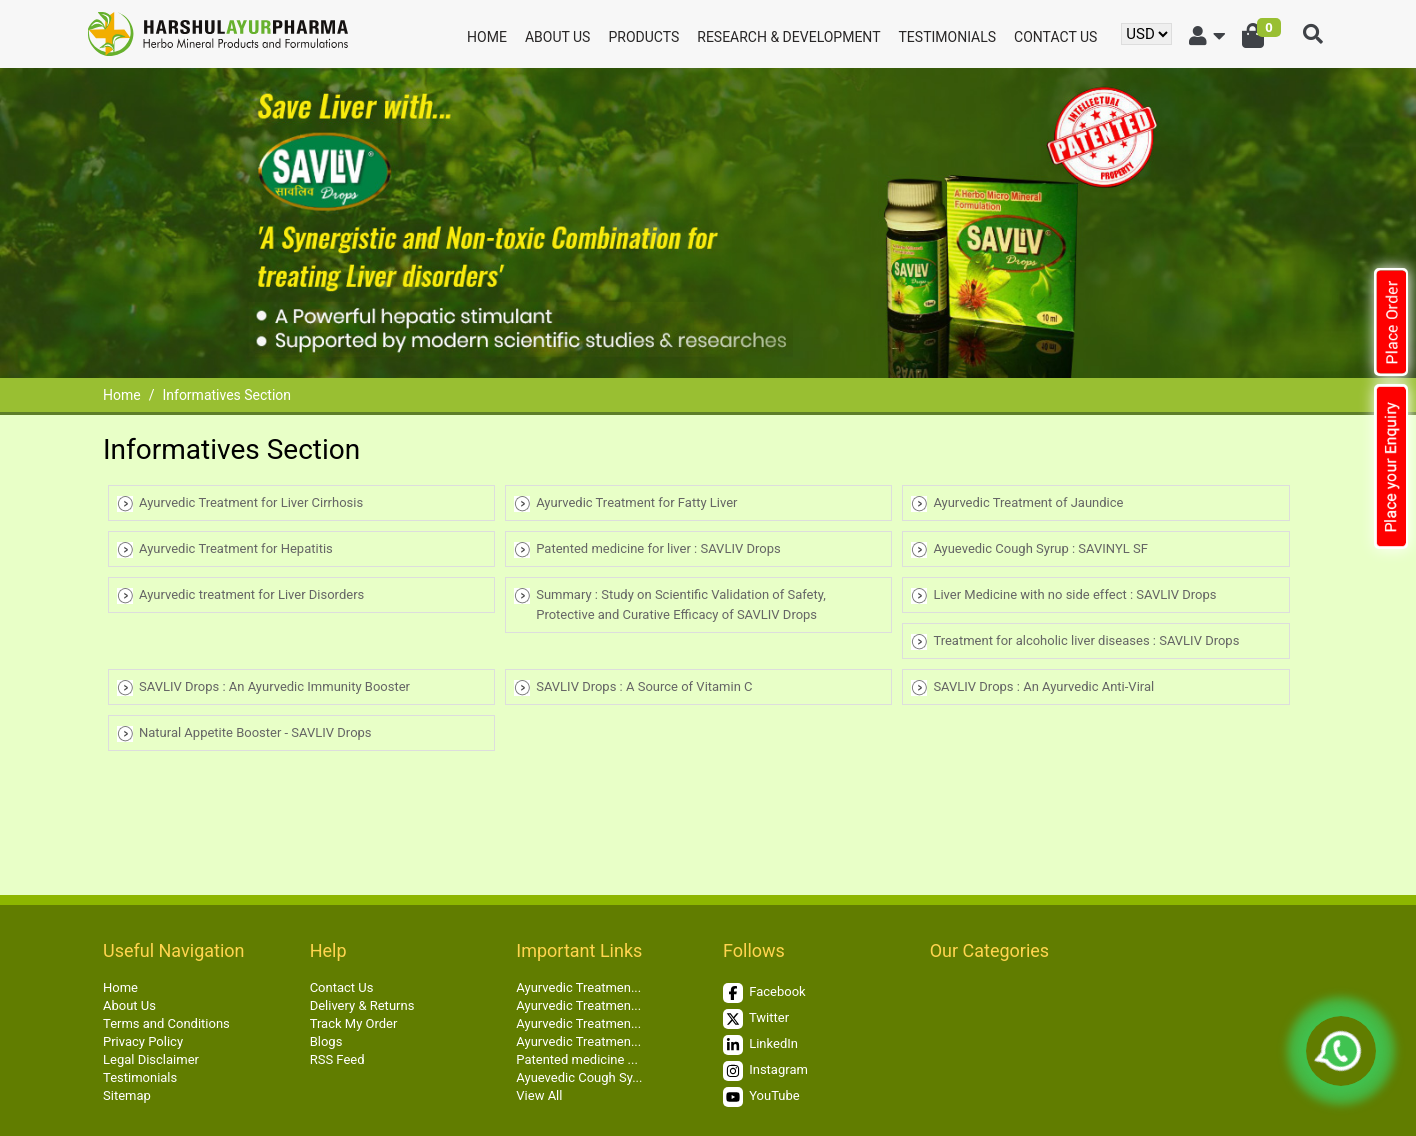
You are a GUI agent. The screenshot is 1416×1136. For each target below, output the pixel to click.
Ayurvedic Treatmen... (578, 987)
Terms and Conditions (166, 1023)
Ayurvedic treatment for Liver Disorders (251, 594)
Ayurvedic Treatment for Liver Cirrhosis (251, 502)
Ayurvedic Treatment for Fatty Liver (636, 502)
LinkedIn (760, 1045)
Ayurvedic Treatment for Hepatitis (236, 548)
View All (539, 1095)
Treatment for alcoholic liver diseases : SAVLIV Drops (1086, 640)
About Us (558, 37)
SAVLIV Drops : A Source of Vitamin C (644, 686)
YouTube (761, 1097)
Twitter (756, 1019)
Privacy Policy (143, 1041)
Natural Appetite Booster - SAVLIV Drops (255, 732)
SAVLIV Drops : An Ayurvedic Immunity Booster (274, 686)
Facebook (764, 993)
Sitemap (127, 1095)
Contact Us (1055, 37)
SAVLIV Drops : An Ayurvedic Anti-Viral (1043, 686)
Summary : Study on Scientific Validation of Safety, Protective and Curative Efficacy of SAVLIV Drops (681, 604)
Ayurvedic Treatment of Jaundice (1028, 502)
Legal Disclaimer (151, 1059)
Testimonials (948, 37)
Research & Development (788, 37)
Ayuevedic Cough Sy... (579, 1077)
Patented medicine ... (577, 1059)
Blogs (326, 1041)
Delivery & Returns (362, 1005)
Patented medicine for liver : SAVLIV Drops (658, 548)
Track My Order (354, 1023)
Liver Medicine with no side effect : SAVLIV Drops (1074, 594)
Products (643, 37)
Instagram (765, 1071)
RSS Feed (337, 1059)
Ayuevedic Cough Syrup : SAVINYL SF (1040, 548)
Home (487, 37)
